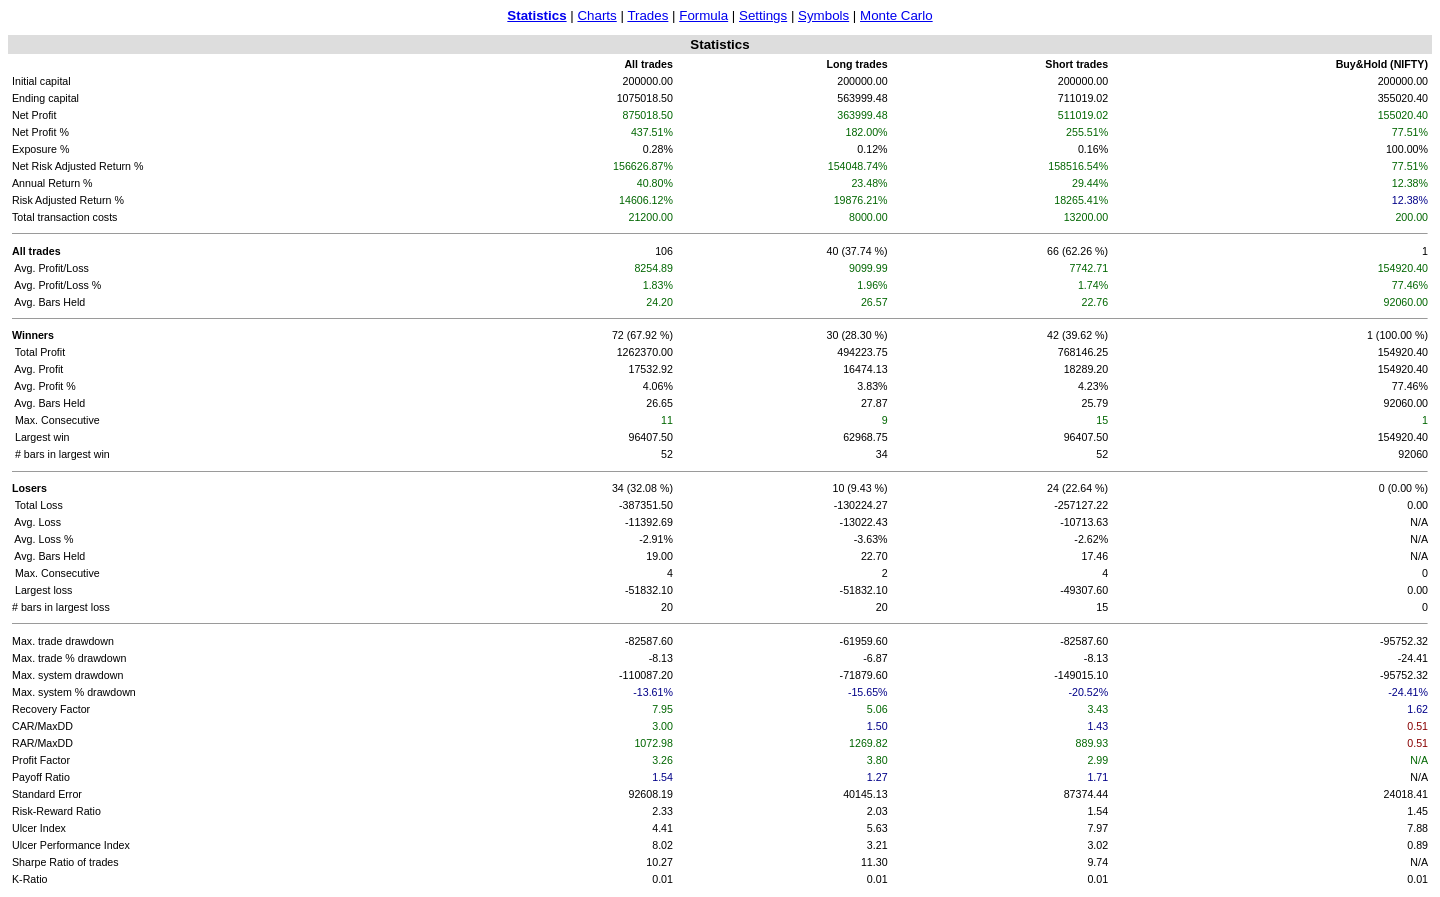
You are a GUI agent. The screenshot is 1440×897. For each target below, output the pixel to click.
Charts (596, 15)
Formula (703, 15)
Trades (647, 15)
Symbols (823, 15)
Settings (763, 15)
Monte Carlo (896, 15)
